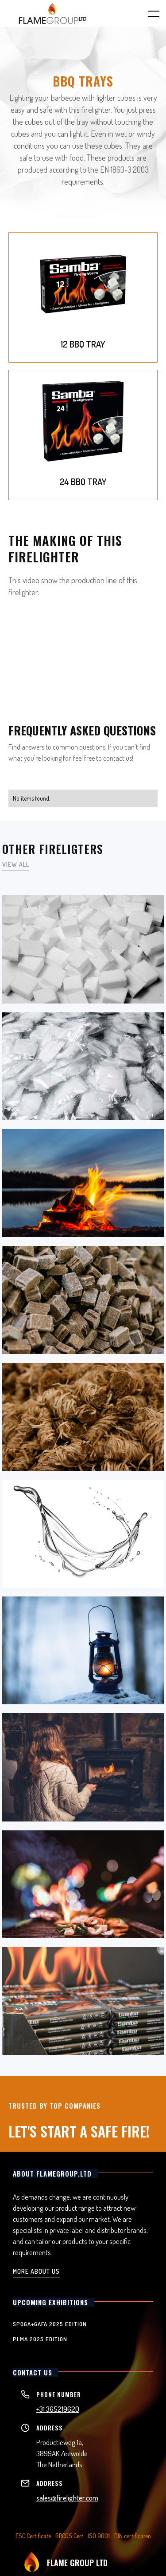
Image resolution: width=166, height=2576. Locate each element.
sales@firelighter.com (67, 2497)
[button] (148, 13)
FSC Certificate (33, 2536)
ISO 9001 (99, 2536)
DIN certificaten (132, 2536)
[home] (53, 13)
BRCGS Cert (69, 2536)
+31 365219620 (57, 2409)
